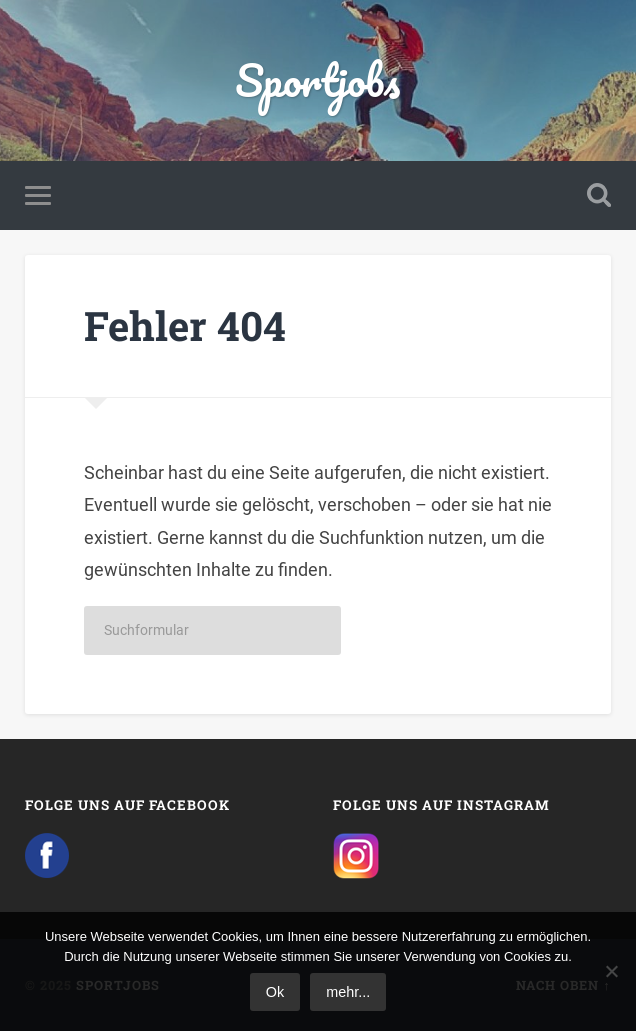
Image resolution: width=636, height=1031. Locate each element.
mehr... (348, 992)
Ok (275, 992)
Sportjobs (317, 79)
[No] (611, 971)
